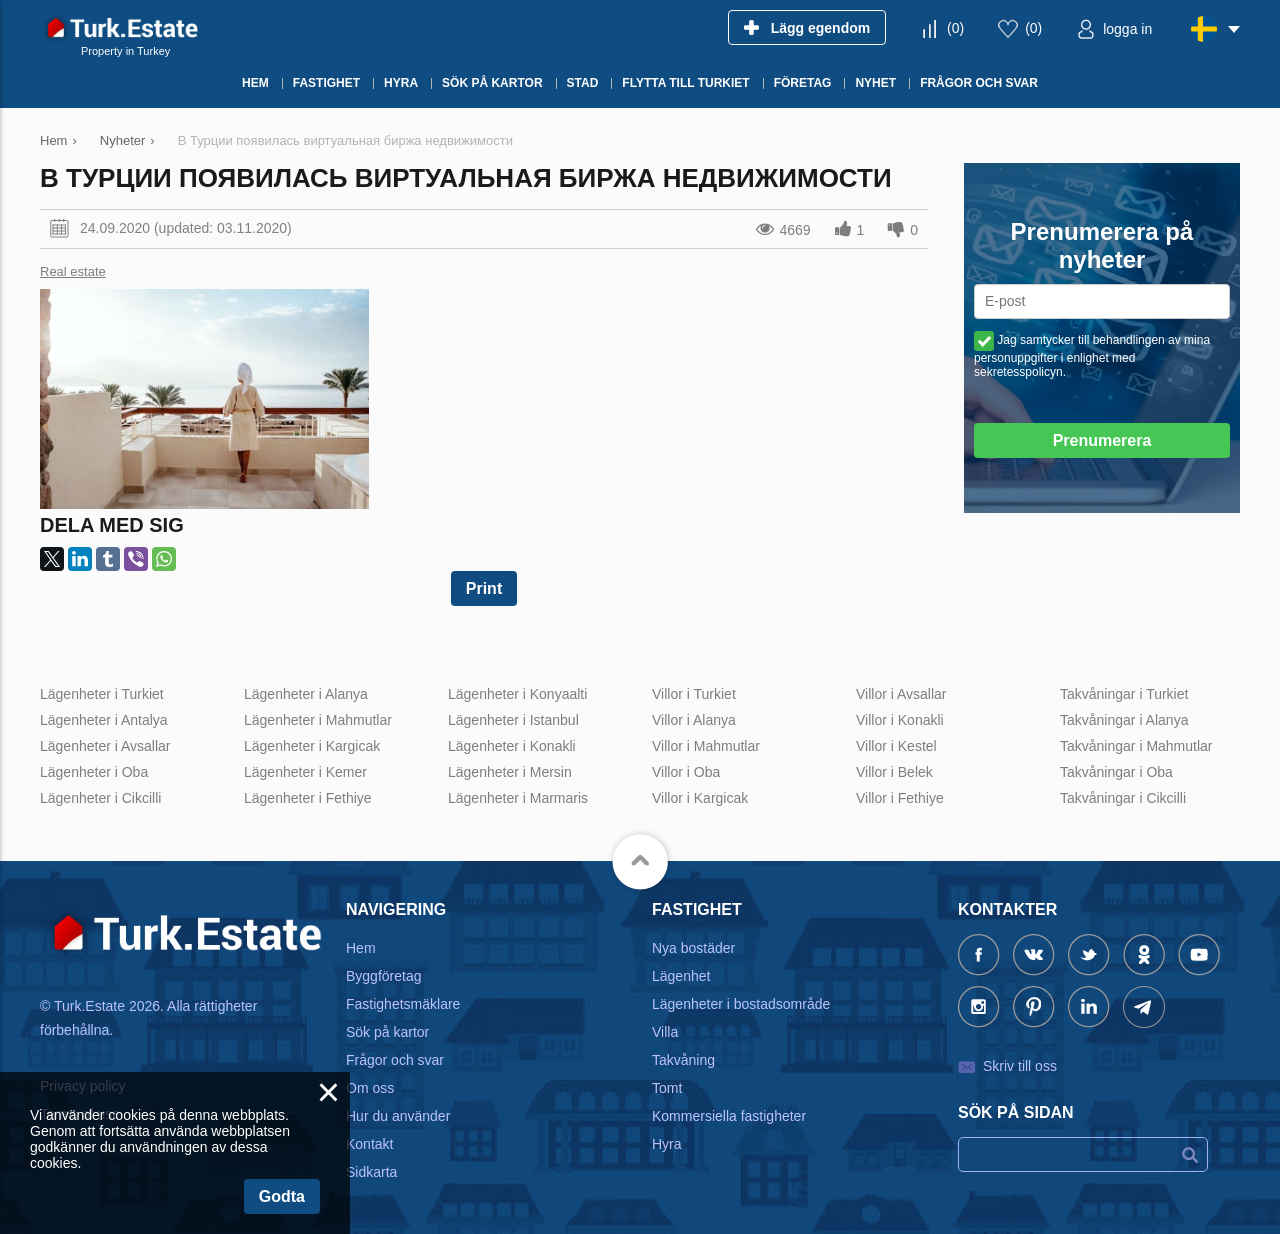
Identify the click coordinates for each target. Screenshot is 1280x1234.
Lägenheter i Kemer (305, 772)
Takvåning (683, 1060)
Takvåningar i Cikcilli (1123, 798)
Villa (665, 1032)
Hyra (667, 1144)
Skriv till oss (1020, 1066)
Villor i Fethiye (900, 798)
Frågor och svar (395, 1060)
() (955, 28)
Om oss (370, 1088)
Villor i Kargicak (700, 798)
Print (484, 588)
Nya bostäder (693, 948)
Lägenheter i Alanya (306, 694)
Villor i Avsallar (901, 694)
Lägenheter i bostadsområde (741, 1004)
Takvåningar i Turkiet (1124, 694)
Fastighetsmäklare (403, 1004)
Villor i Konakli (900, 720)
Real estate (73, 271)
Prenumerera (1102, 440)
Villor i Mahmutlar (706, 746)
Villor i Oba (686, 772)
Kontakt (369, 1144)
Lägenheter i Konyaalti (517, 694)
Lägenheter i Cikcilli (100, 798)
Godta (282, 1196)
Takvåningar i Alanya (1124, 720)
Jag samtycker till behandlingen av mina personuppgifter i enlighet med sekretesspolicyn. (1092, 356)
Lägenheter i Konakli (512, 746)
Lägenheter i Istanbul (513, 720)
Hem (361, 948)
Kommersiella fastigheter (729, 1116)
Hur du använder (398, 1116)
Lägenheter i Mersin (510, 772)
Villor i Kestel (896, 746)
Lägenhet (681, 976)
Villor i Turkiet (694, 694)
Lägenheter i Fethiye (308, 798)
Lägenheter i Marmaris (518, 798)
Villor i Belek (894, 772)
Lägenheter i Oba (94, 772)
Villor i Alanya (694, 720)
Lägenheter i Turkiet (102, 694)
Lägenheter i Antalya (104, 720)
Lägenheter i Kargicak (312, 746)
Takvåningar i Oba (1116, 772)
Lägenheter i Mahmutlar (318, 720)
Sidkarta (371, 1172)
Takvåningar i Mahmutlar (1136, 746)
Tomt (667, 1088)
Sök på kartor (387, 1032)
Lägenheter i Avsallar (105, 746)
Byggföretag (384, 976)
